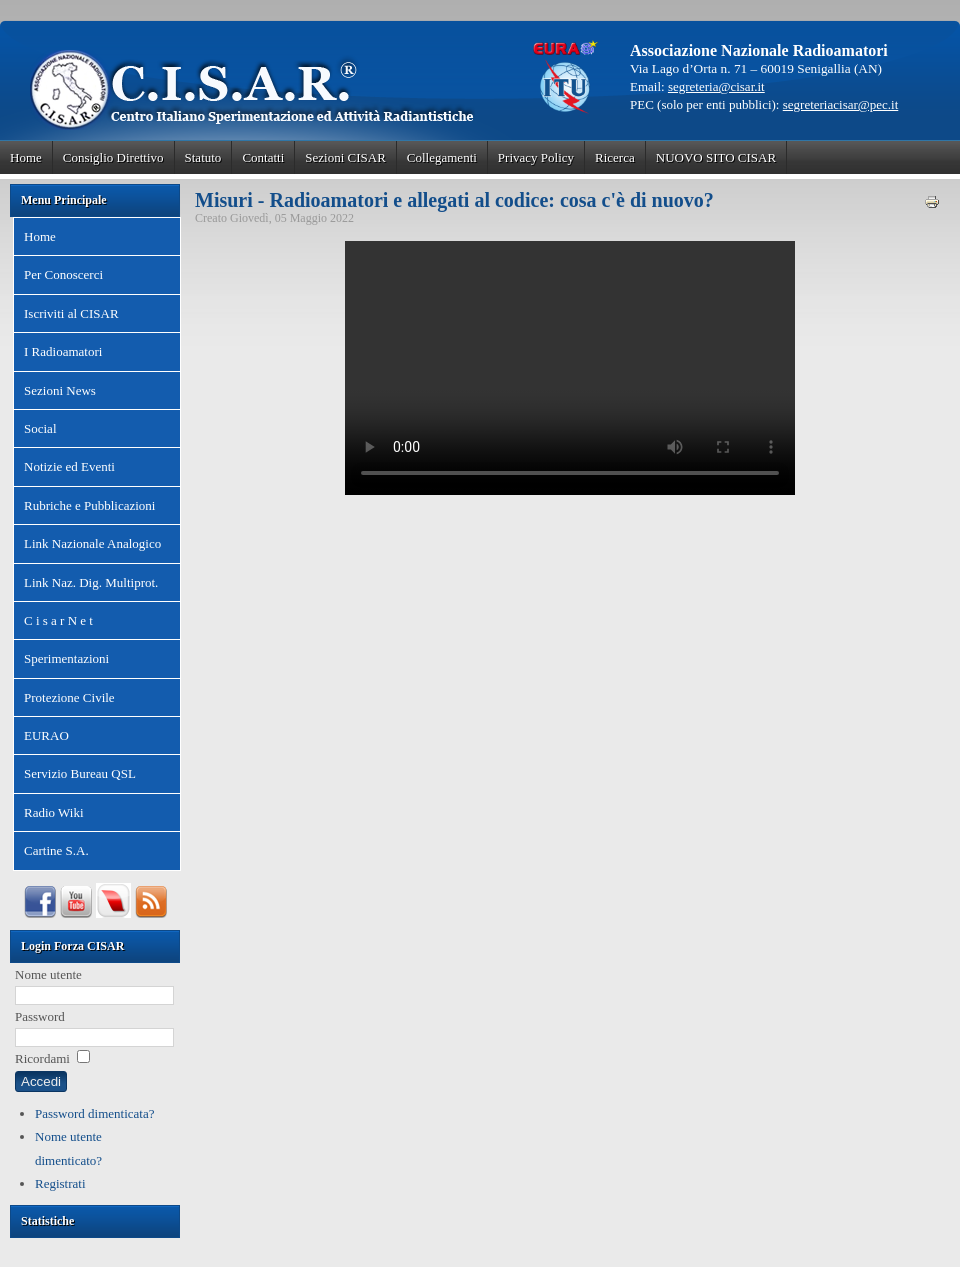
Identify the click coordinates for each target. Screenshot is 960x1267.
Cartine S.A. (56, 850)
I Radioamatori (63, 351)
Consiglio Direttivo (113, 157)
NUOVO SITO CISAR (716, 157)
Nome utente (48, 974)
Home (26, 157)
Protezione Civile (69, 697)
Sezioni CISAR (345, 157)
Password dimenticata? (95, 1113)
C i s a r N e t (58, 620)
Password (40, 1016)
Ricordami (42, 1058)
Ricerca (615, 157)
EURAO (46, 735)
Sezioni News (60, 390)
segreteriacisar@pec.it (841, 104)
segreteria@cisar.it (716, 86)
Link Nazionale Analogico (92, 543)
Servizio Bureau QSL (80, 773)
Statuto (203, 157)
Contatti (263, 157)
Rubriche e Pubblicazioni (89, 505)
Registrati (60, 1183)
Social (40, 428)
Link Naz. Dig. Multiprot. (91, 582)
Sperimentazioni (66, 658)
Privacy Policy (536, 157)
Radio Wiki (54, 812)
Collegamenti (442, 157)
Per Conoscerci (63, 274)
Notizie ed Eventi (69, 466)
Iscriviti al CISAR (71, 313)
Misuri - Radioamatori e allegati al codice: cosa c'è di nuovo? (454, 200)
